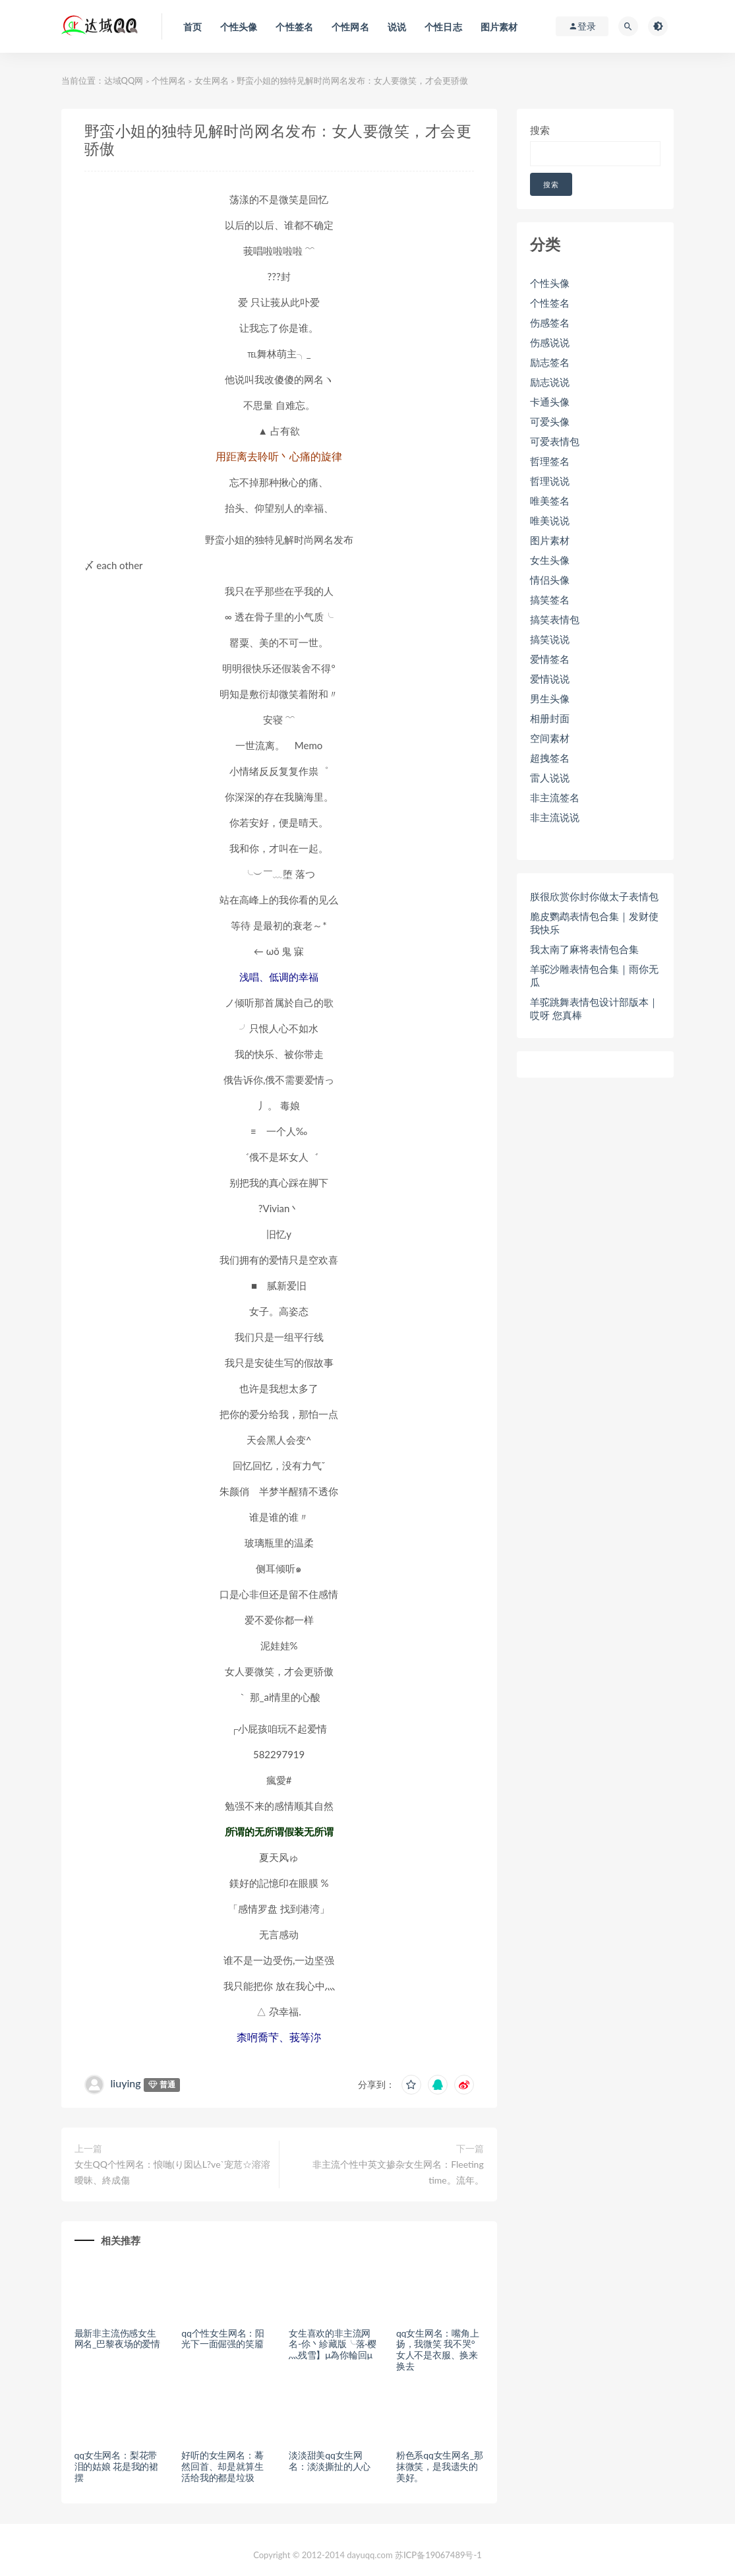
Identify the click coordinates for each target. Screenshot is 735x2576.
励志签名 (550, 362)
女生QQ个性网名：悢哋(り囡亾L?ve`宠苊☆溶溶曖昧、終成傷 (172, 2172)
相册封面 (550, 718)
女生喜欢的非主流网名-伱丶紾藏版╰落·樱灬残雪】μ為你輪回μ (332, 2344)
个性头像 (550, 283)
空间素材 (550, 738)
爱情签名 (550, 659)
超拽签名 (550, 758)
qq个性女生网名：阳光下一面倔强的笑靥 (222, 2338)
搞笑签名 (550, 599)
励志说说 (550, 382)
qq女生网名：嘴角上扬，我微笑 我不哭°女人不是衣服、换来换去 (437, 2349)
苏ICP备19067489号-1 (438, 2555)
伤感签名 (550, 322)
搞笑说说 (550, 639)
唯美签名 (550, 500)
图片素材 (550, 540)
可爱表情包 (554, 441)
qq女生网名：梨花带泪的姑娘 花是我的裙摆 (116, 2466)
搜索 (540, 130)
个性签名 (550, 303)
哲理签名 (550, 461)
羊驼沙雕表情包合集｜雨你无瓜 (594, 975)
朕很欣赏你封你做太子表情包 (594, 896)
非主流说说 (554, 817)
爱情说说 (550, 679)
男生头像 (550, 698)
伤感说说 (550, 342)
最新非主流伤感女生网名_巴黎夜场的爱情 (117, 2338)
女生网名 (211, 80)
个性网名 (169, 80)
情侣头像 (550, 580)
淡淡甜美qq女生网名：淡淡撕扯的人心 (329, 2460)
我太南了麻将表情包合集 (584, 949)
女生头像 (550, 560)
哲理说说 (550, 481)
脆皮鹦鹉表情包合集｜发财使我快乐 (594, 922)
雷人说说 (550, 777)
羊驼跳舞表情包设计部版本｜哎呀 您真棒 (594, 1008)
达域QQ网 (124, 80)
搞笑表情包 (554, 619)
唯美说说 (550, 520)
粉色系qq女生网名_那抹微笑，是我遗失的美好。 (439, 2466)
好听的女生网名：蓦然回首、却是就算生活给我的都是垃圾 (222, 2466)
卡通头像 (550, 402)
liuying (126, 2083)
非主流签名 (554, 797)
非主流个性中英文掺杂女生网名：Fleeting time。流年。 (398, 2172)
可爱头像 (550, 421)
